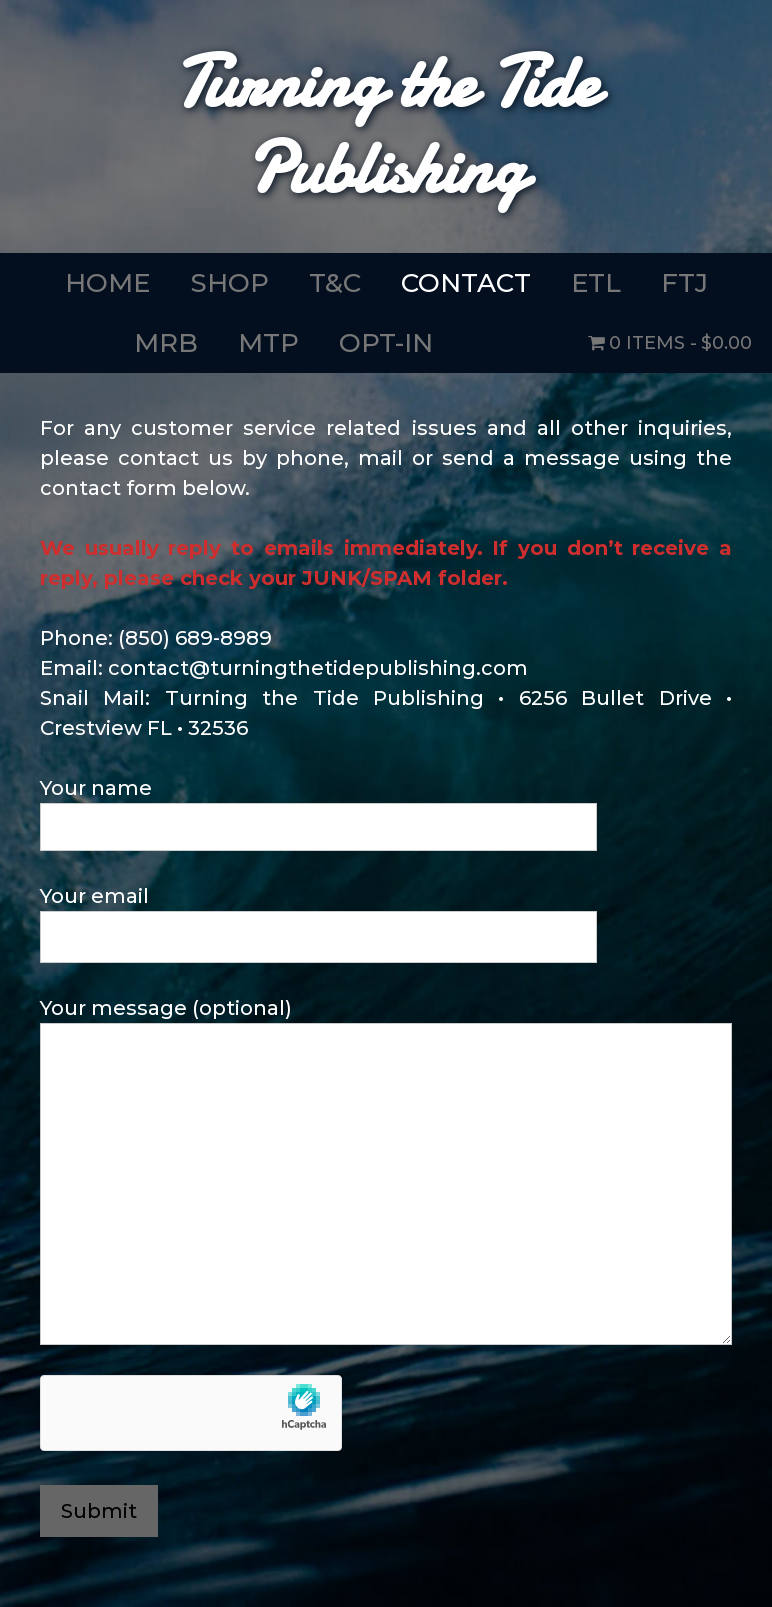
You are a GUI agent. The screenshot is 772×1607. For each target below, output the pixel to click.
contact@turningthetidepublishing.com (318, 668)
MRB (166, 343)
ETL (596, 283)
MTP (268, 343)
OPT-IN (386, 343)
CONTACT (466, 283)
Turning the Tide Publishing (386, 125)
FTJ (684, 283)
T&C (335, 283)
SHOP (229, 283)
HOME (107, 283)
